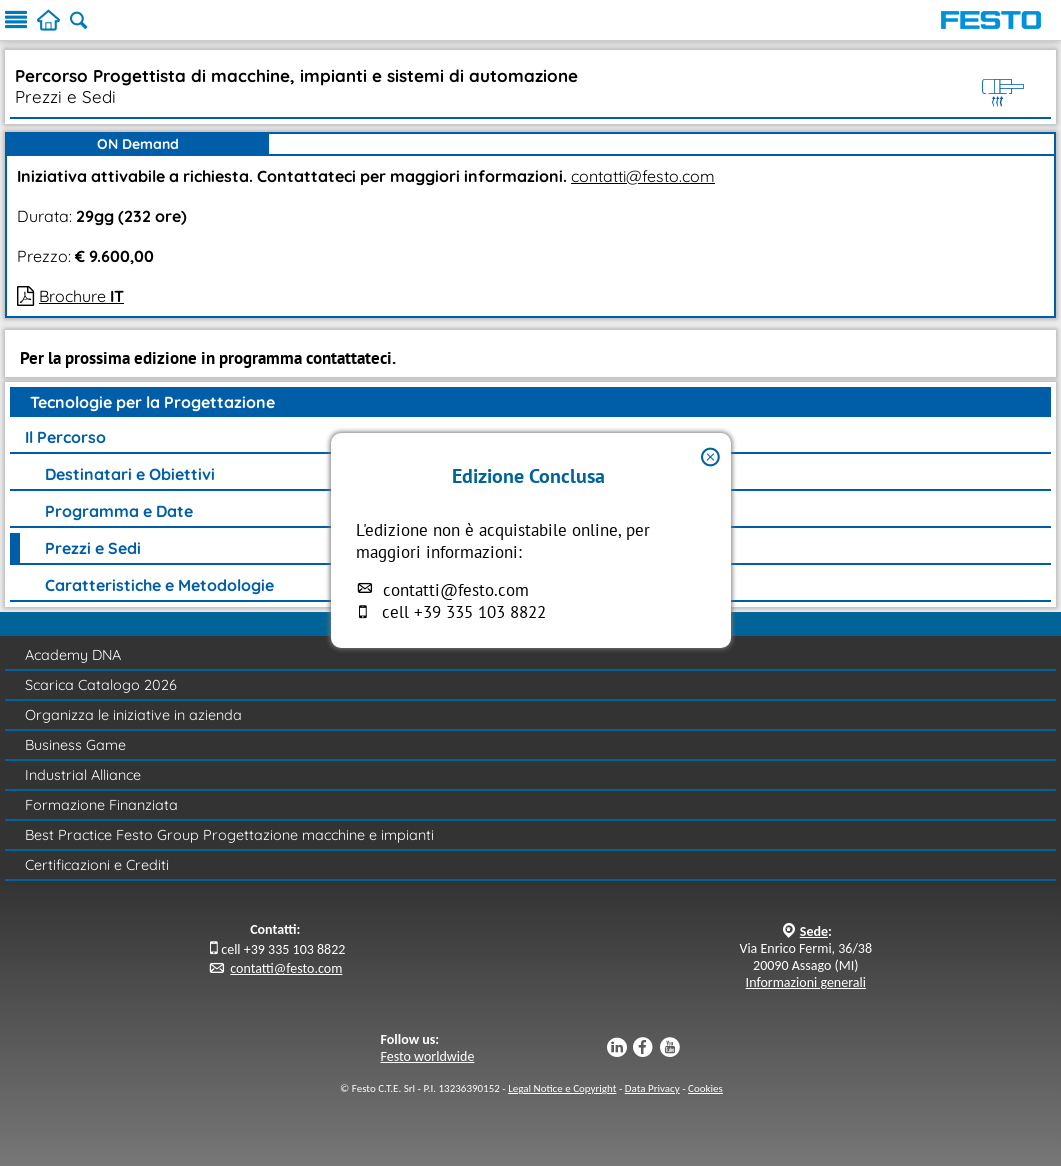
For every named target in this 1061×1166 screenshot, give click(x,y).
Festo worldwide (428, 1056)
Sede (814, 931)
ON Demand (138, 144)
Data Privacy (652, 1088)
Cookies (705, 1088)
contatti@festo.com (456, 590)
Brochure (81, 296)
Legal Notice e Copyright (562, 1088)
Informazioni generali (806, 982)
